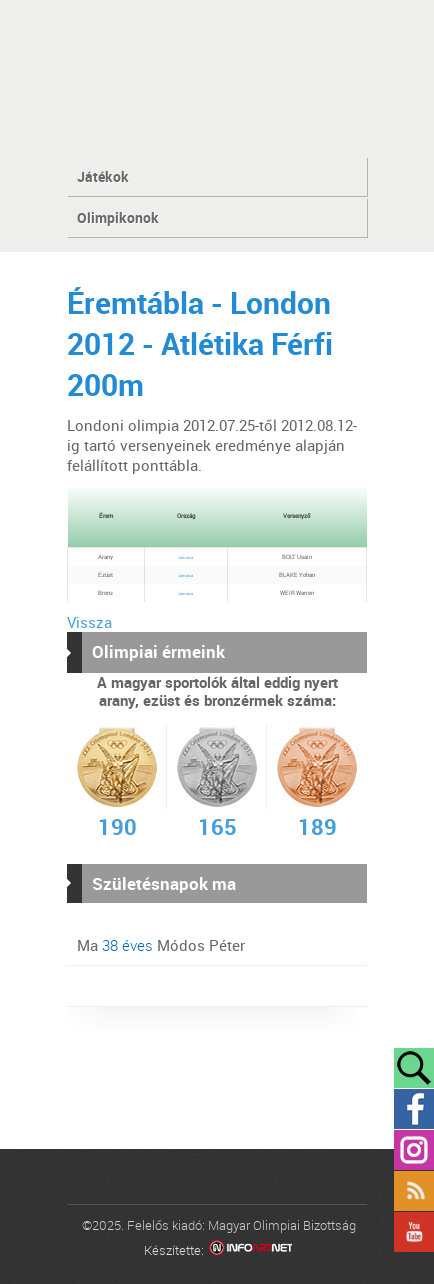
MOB (217, 77)
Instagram (414, 1150)
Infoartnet (250, 1250)
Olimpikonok (118, 217)
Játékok (103, 176)
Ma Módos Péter (161, 945)
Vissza (89, 622)
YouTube (414, 1232)
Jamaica (185, 557)
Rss (414, 1191)
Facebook (414, 1109)
